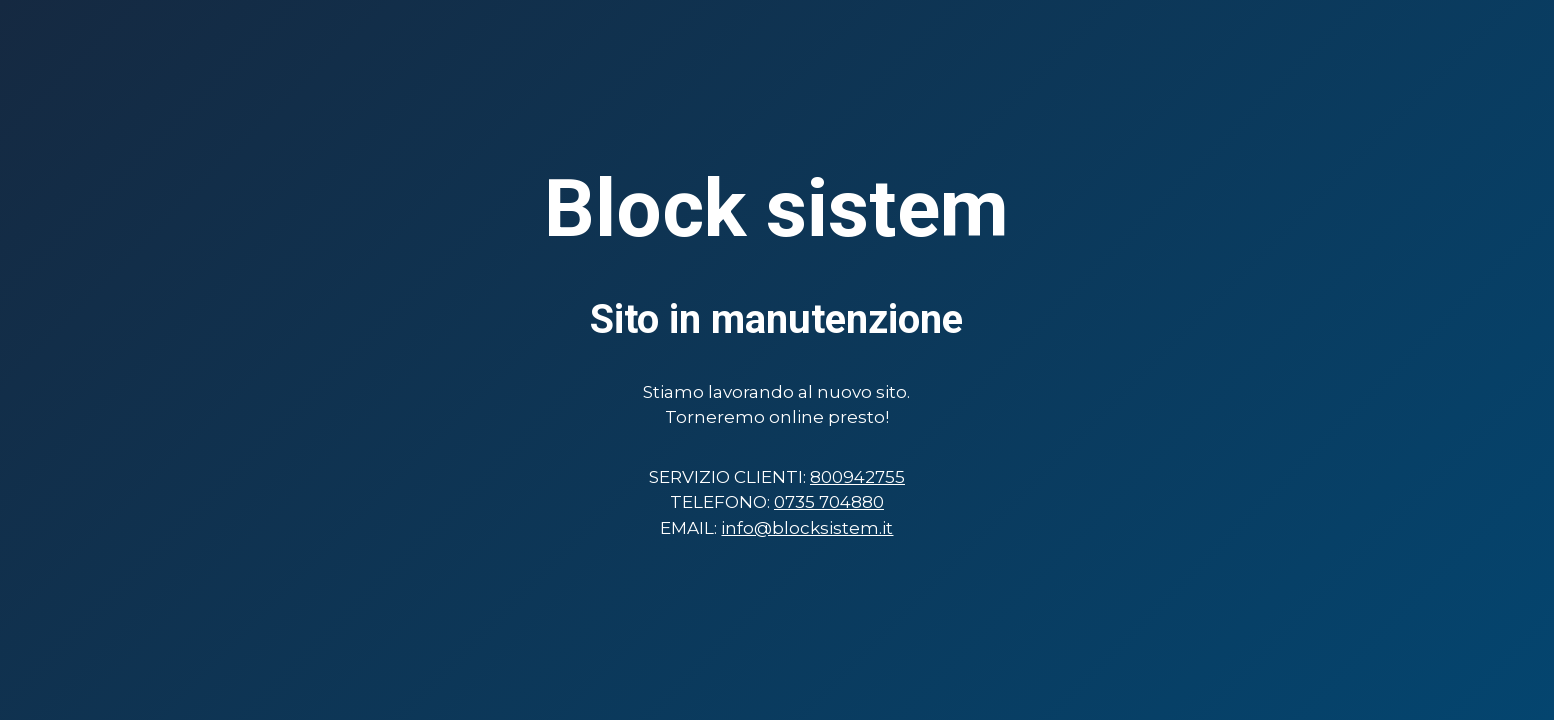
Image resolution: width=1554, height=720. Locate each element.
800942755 (857, 477)
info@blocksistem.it (807, 528)
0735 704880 (829, 502)
